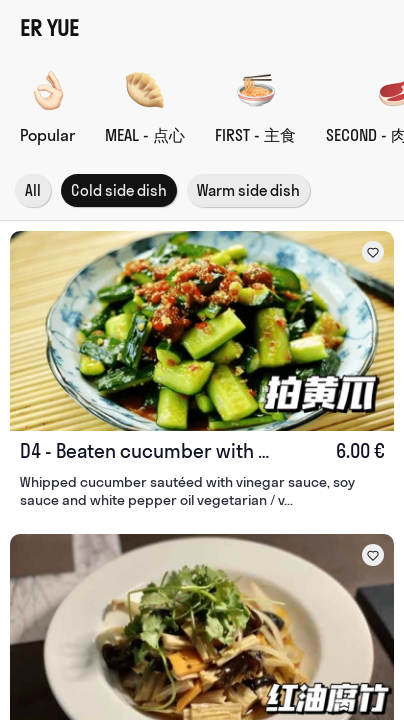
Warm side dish (248, 190)
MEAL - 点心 (145, 135)
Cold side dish (119, 190)
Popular (47, 135)
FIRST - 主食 (255, 135)
